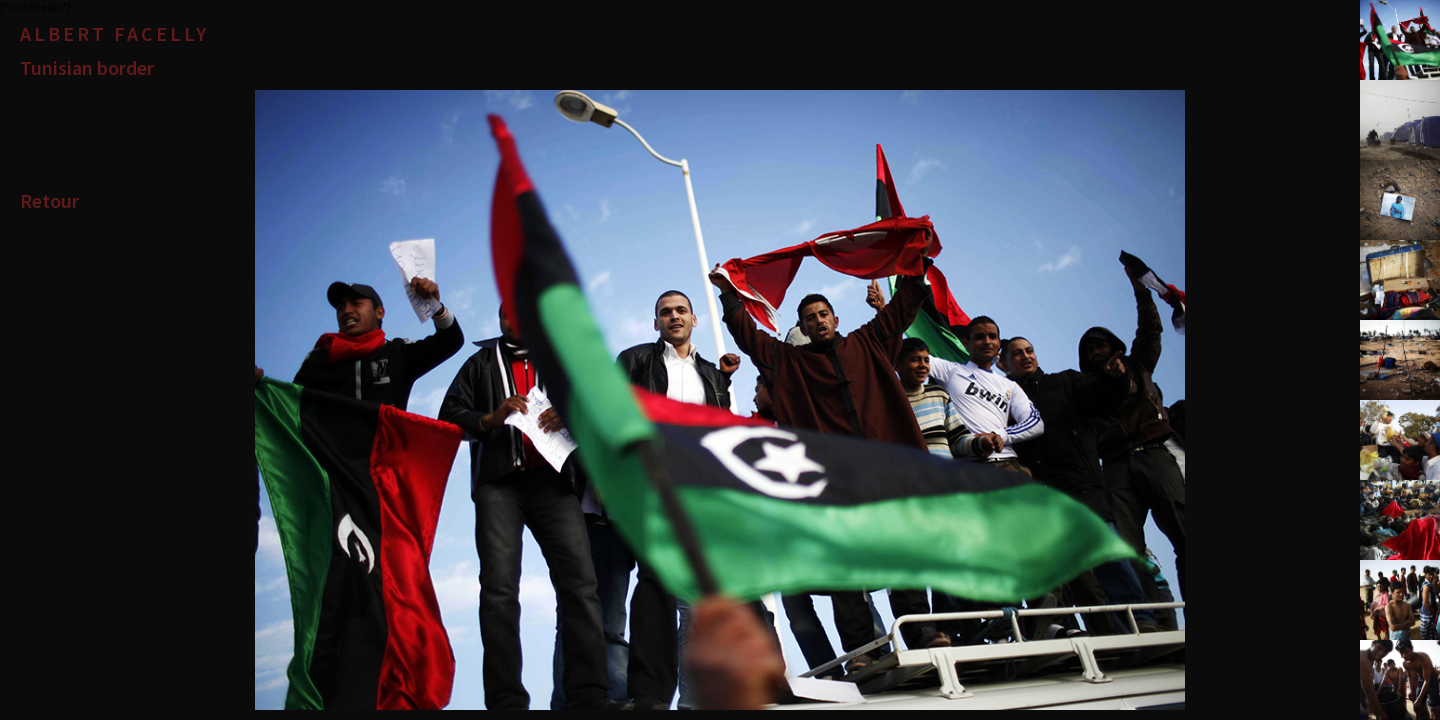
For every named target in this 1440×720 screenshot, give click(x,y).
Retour (49, 200)
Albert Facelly (114, 33)
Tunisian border (87, 67)
